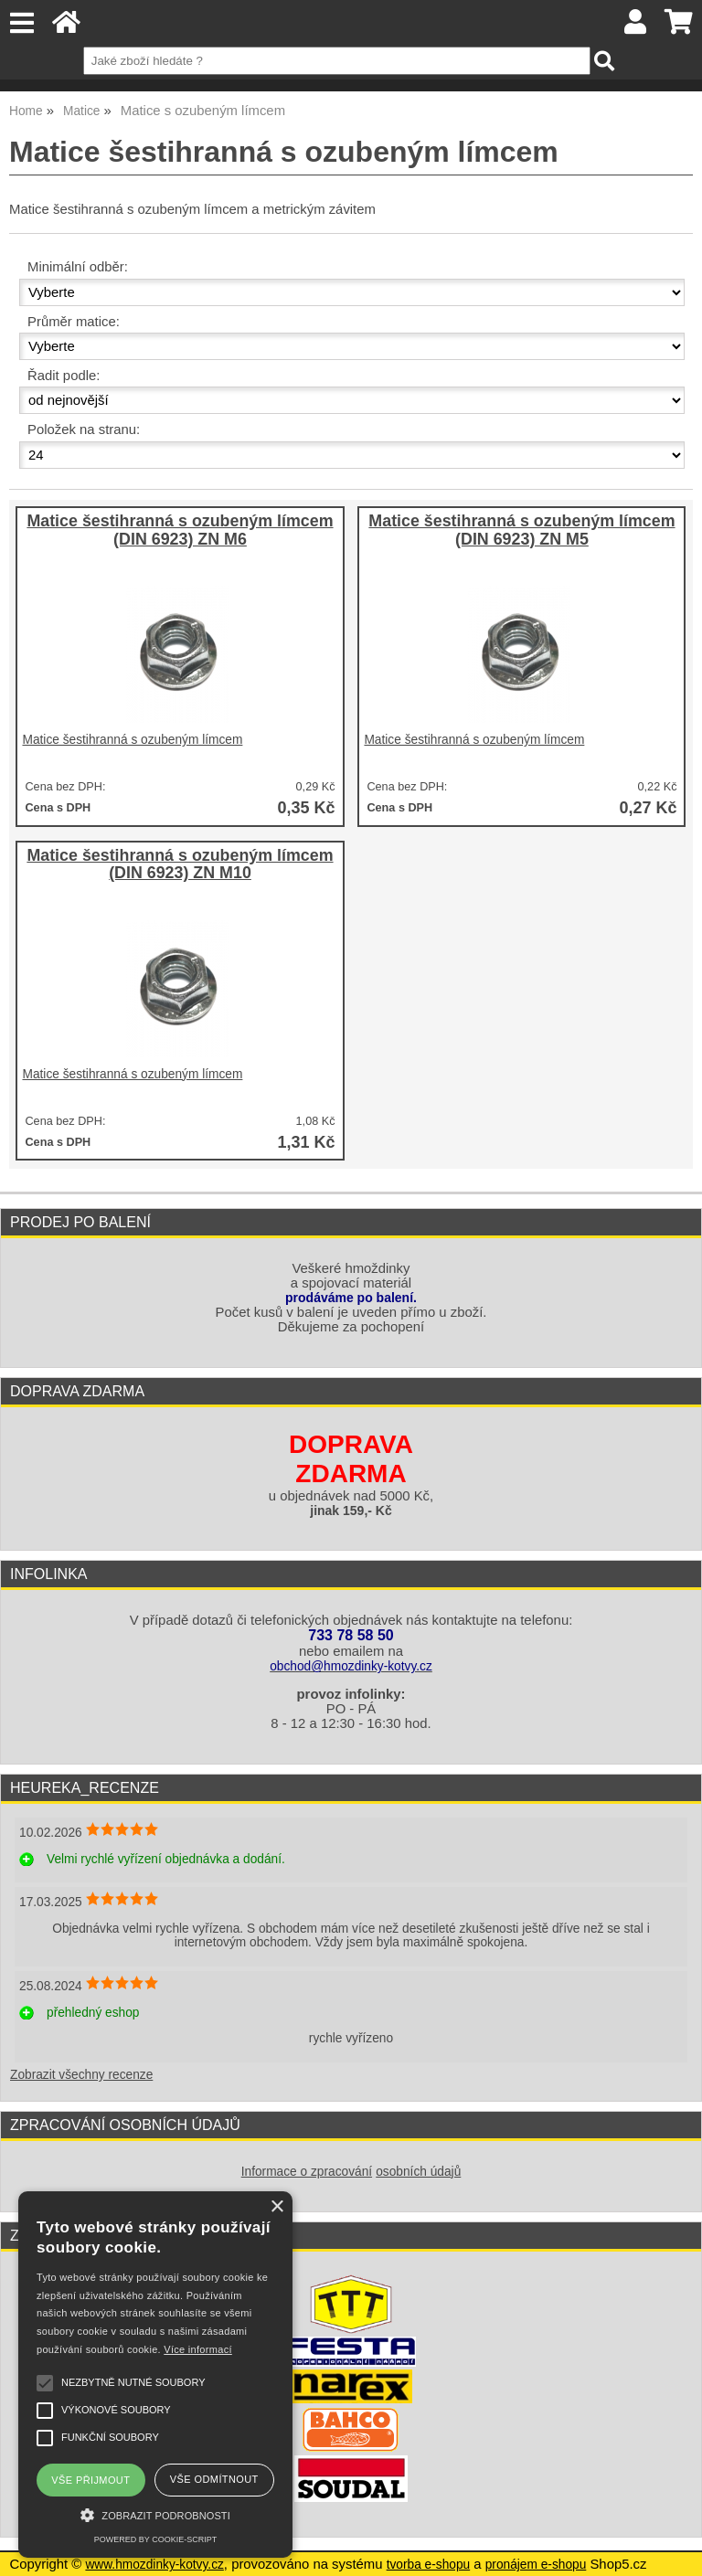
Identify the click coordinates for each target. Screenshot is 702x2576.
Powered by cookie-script (155, 2539)
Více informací (198, 2349)
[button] (155, 2513)
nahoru (674, 2548)
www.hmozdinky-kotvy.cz (154, 2564)
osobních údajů (418, 2171)
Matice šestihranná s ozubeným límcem (132, 740)
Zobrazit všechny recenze (81, 2075)
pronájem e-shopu (536, 2564)
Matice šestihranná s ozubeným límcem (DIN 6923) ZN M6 (180, 530)
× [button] (276, 2207)
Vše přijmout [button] (90, 2480)
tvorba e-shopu (429, 2564)
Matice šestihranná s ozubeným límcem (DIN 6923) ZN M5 (521, 530)
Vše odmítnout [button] (214, 2479)
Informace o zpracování (306, 2171)
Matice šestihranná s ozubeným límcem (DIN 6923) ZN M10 (180, 865)
